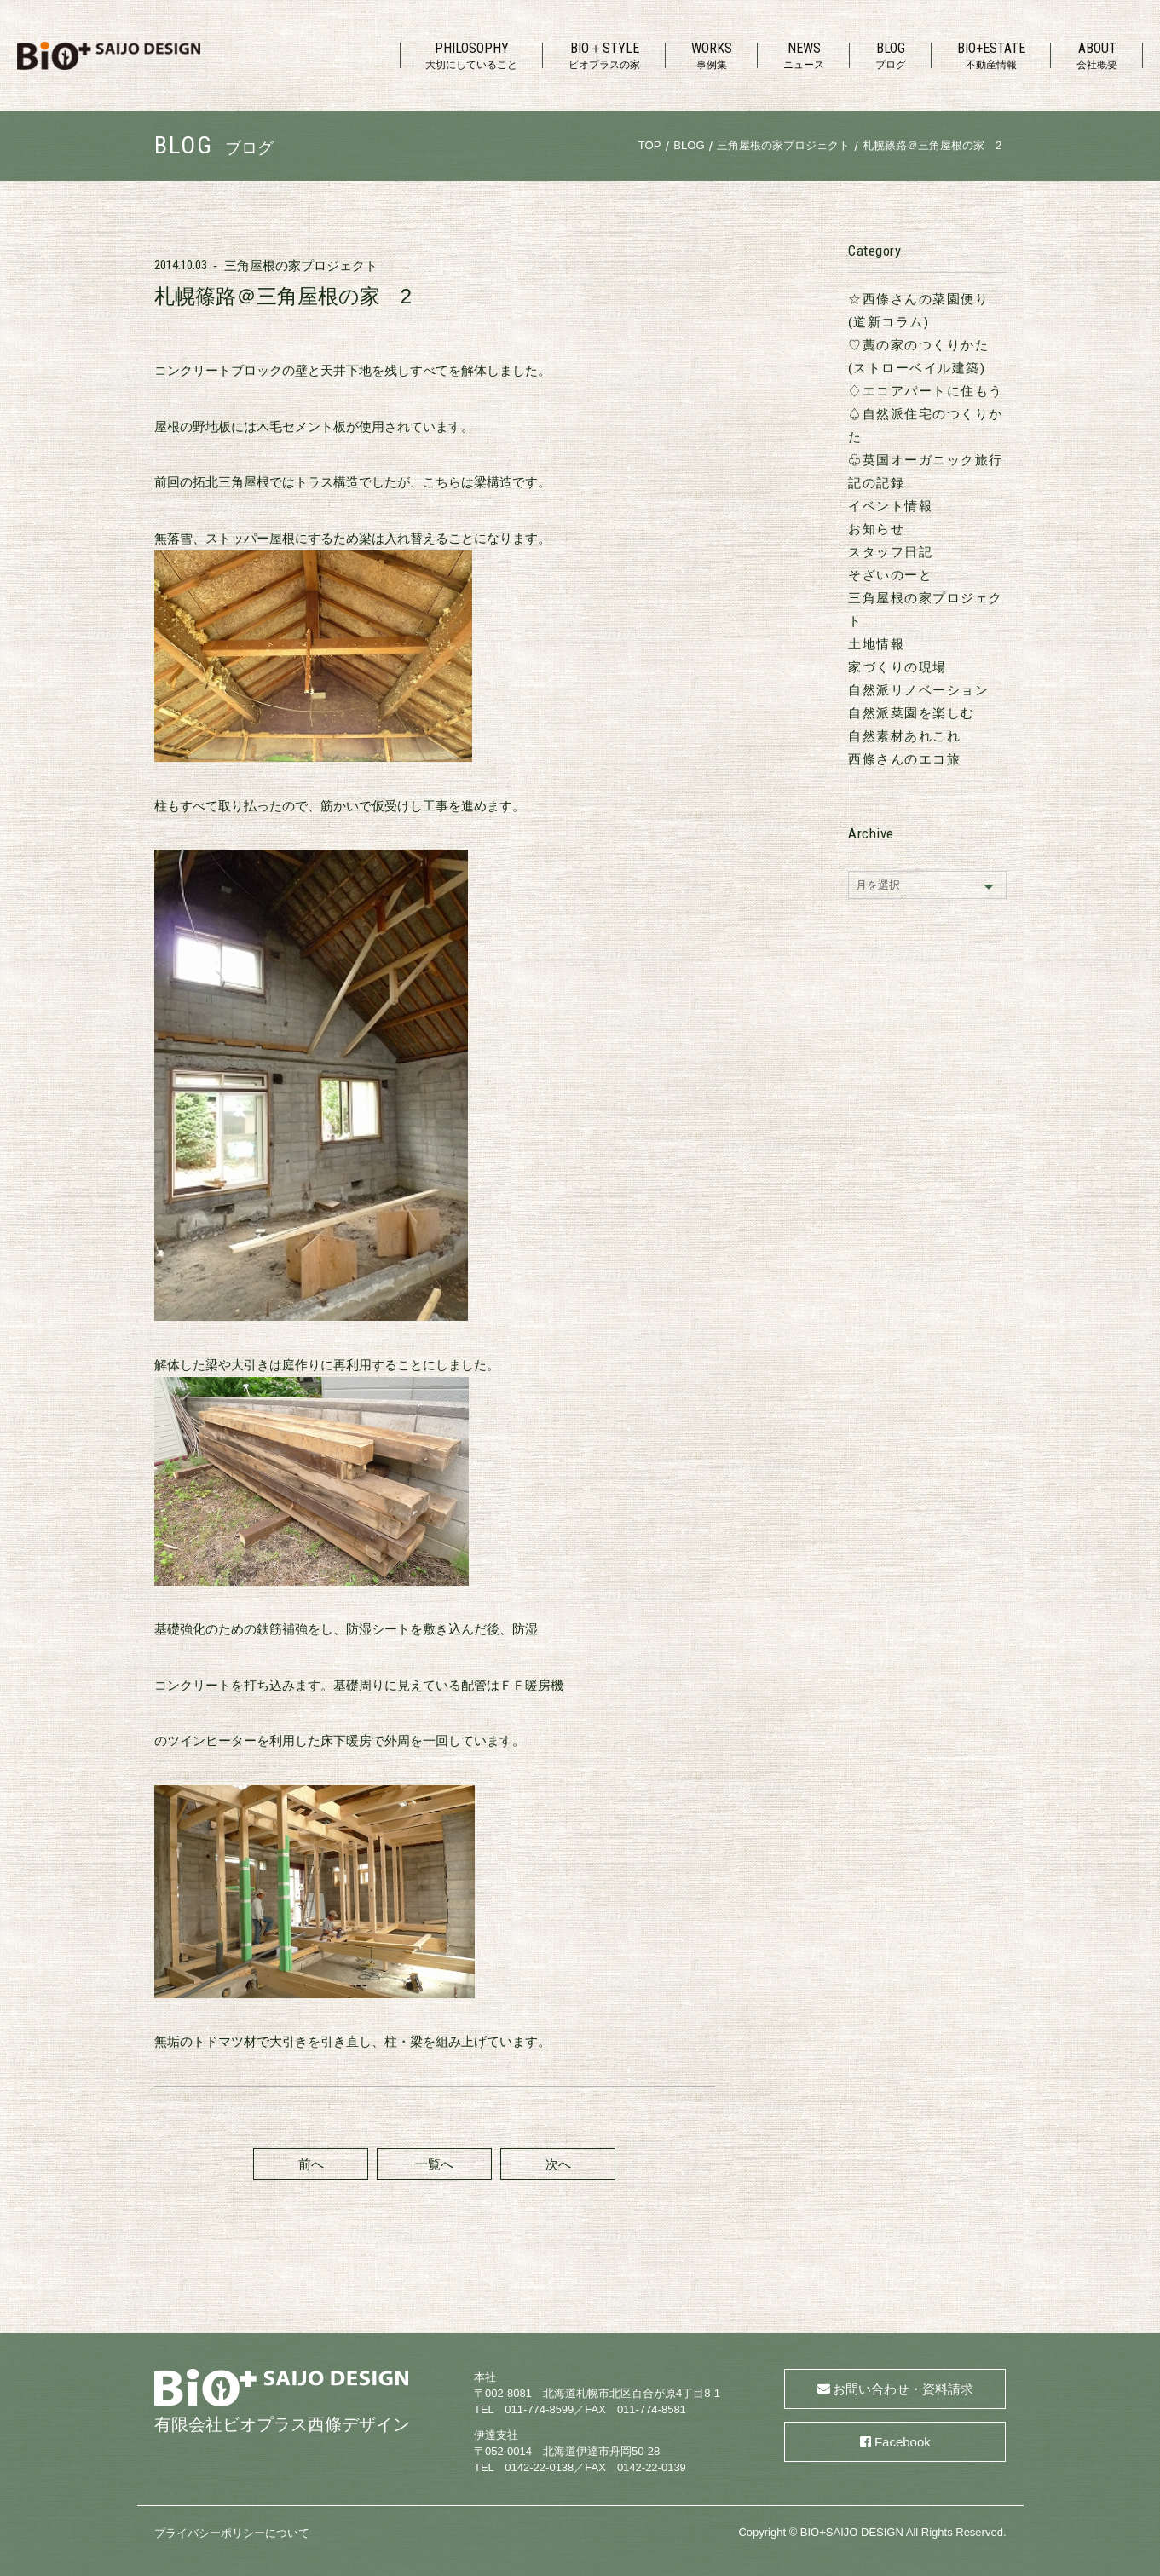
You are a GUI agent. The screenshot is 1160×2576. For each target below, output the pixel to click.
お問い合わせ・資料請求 (903, 2389)
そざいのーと (890, 575)
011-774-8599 (539, 2409)
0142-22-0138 (539, 2467)
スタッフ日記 (890, 552)
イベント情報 (890, 505)
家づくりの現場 (897, 667)
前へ (311, 2164)
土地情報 (876, 644)
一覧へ (434, 2164)
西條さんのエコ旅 (904, 759)
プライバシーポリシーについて (231, 2533)
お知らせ (876, 529)
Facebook (902, 2442)
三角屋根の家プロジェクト (301, 265)
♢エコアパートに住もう (925, 390)
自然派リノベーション (918, 690)
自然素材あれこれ (904, 736)
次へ (558, 2164)
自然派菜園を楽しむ (911, 713)
